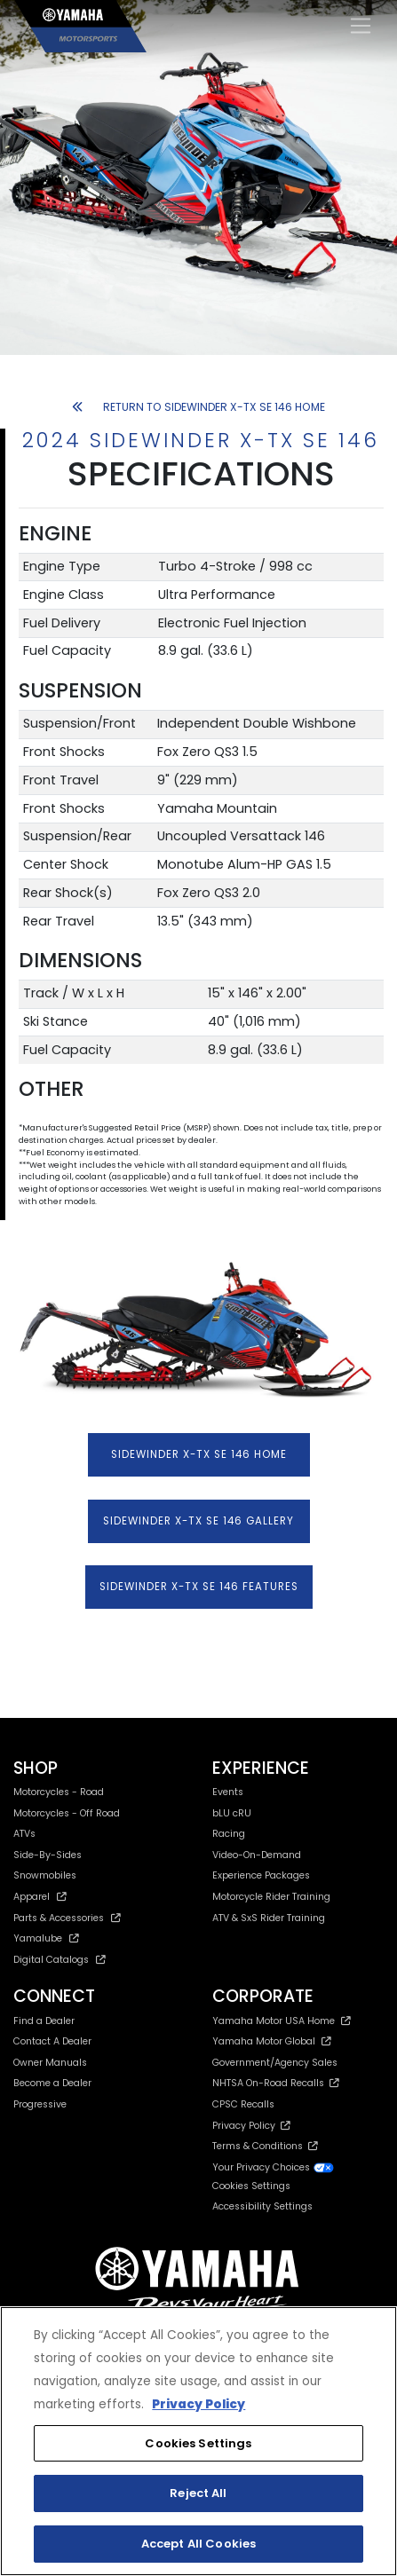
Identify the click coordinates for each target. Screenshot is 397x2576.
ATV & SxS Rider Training (268, 1918)
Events (227, 1792)
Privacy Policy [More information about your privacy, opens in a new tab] (198, 2404)
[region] (198, 2441)
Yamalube (46, 1938)
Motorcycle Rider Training (271, 1896)
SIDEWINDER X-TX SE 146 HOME (199, 1454)
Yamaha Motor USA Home (282, 2021)
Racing (228, 1833)
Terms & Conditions (265, 2146)
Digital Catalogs (59, 1959)
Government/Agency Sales (274, 2062)
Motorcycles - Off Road (66, 1813)
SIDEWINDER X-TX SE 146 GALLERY (198, 1521)
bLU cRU (231, 1813)
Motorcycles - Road (58, 1792)
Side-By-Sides (47, 1855)
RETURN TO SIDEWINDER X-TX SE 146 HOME (198, 406)
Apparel (40, 1896)
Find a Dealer (44, 2021)
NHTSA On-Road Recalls (275, 2083)
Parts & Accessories (67, 1918)
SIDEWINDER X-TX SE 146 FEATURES (198, 1586)
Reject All (198, 2493)
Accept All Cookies (198, 2543)
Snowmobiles (44, 1875)
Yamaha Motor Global (272, 2041)
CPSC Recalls (243, 2104)
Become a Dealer (52, 2083)
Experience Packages (261, 1875)
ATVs (24, 1833)
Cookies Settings (251, 2187)
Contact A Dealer (52, 2041)
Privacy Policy (251, 2125)
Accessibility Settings (262, 2206)
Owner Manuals (50, 2062)
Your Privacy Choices (273, 2167)
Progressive (40, 2104)
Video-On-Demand (256, 1855)
